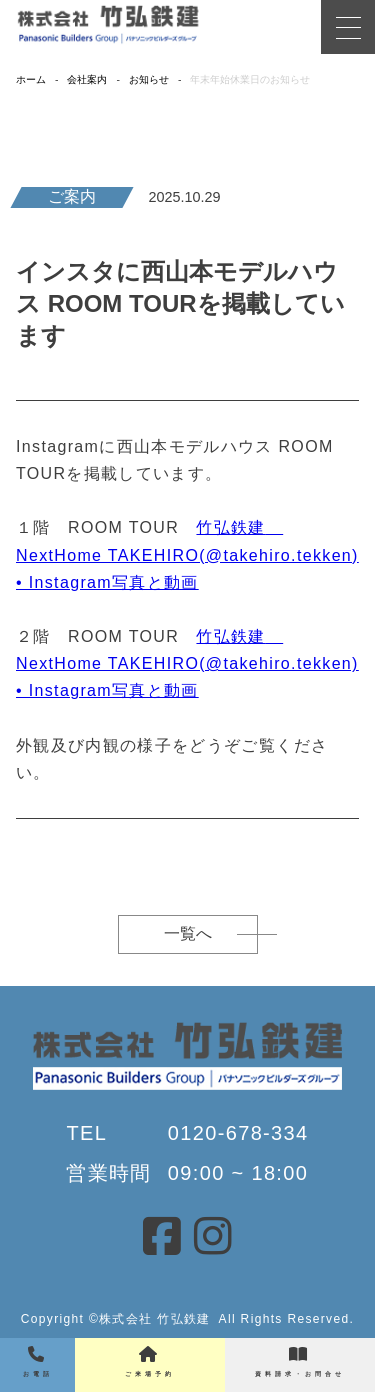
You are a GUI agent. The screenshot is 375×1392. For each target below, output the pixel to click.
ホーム (31, 79)
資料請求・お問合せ (300, 1361)
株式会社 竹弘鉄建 (154, 1319)
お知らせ (149, 79)
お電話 (37, 1361)
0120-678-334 (238, 1133)
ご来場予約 (150, 1361)
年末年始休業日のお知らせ (250, 79)
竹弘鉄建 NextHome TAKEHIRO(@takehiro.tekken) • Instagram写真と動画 (187, 554)
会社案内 (87, 79)
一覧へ (188, 933)
